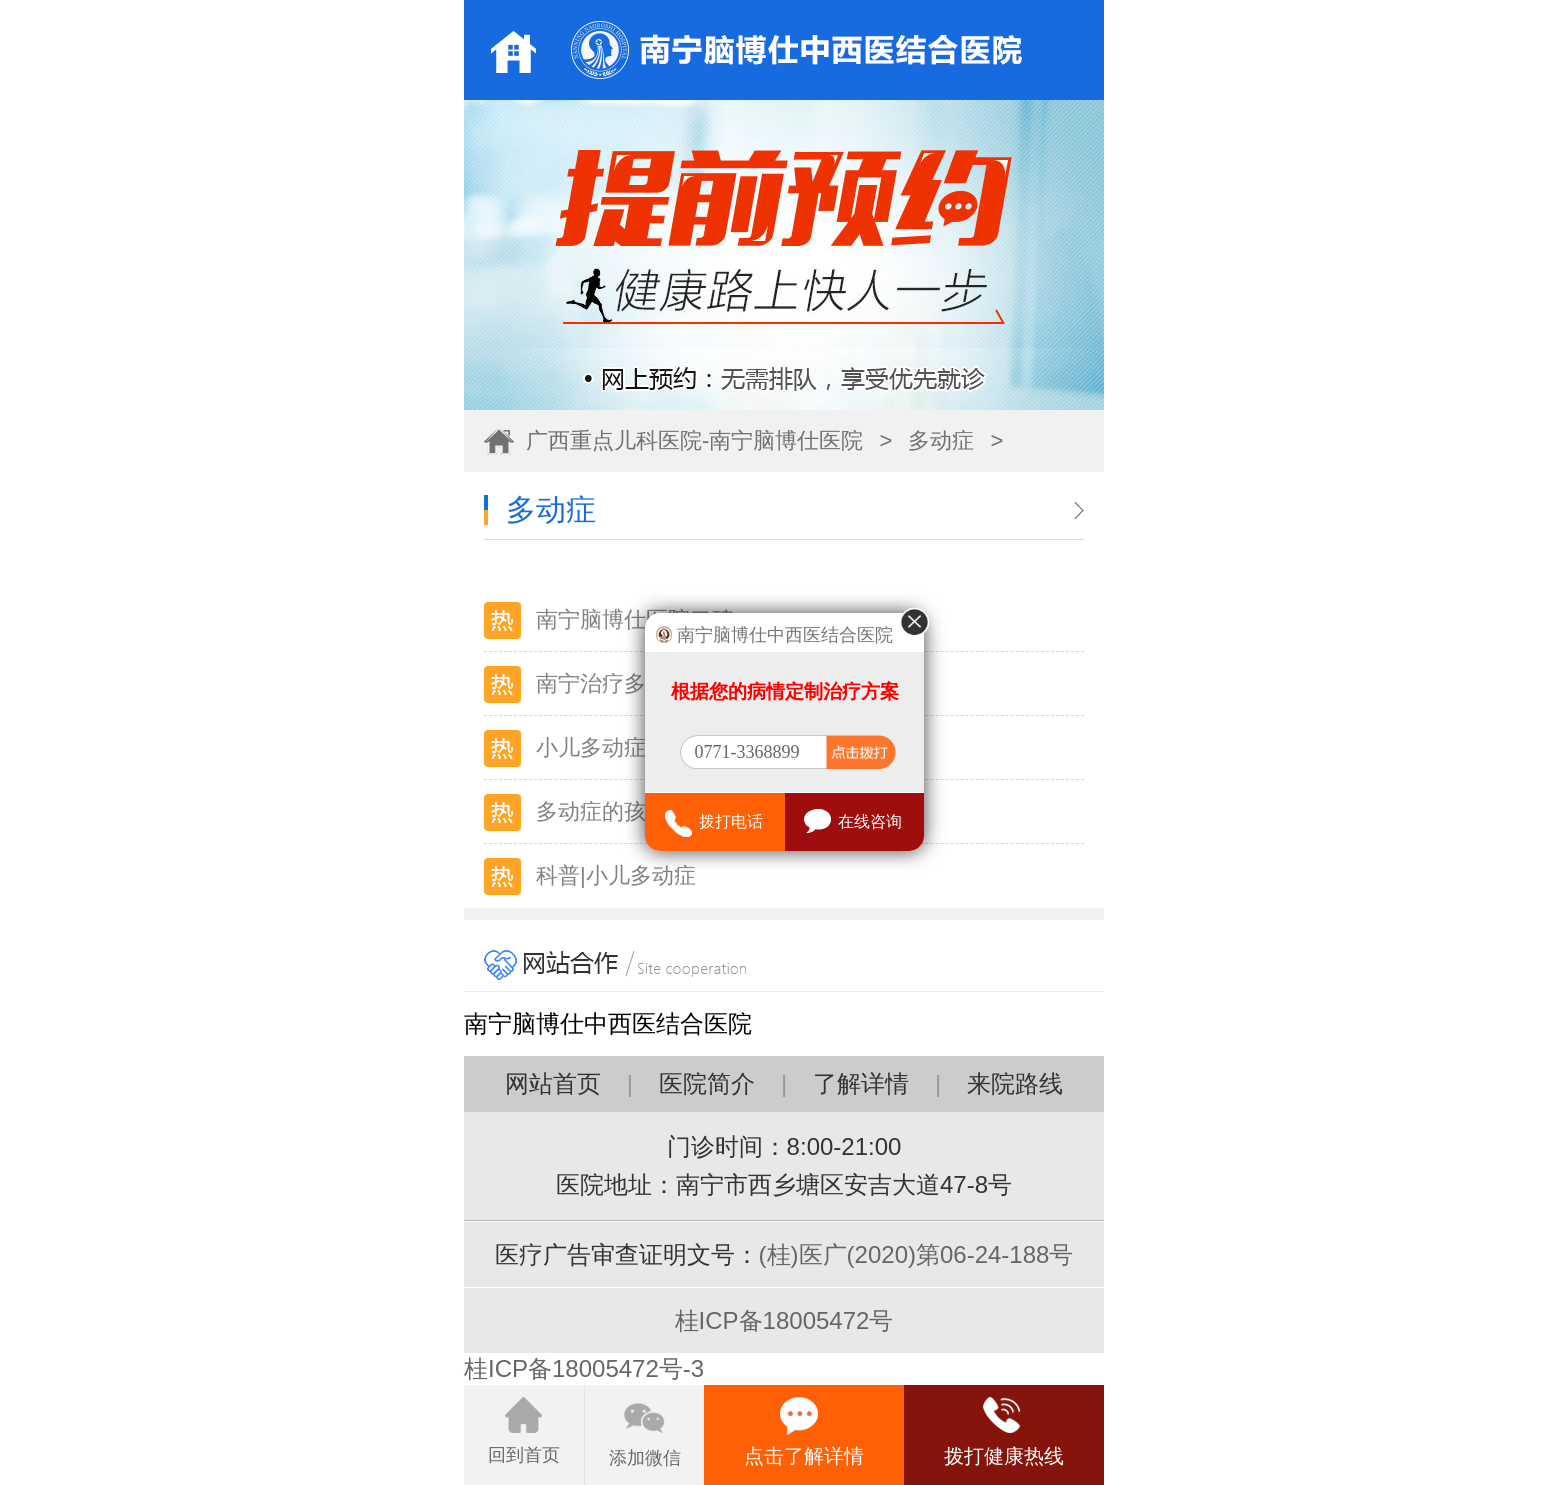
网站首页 (553, 1083)
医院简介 (707, 1083)
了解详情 (861, 1083)
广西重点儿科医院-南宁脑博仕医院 (694, 440)
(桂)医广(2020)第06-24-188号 (916, 1254)
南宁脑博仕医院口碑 (635, 619)
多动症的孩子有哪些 (635, 811)
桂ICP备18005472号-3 (584, 1368)
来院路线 (1015, 1083)
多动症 (941, 440)
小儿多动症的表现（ (635, 747)
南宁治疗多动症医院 (635, 683)
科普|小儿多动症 (616, 875)
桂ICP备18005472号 (784, 1320)
